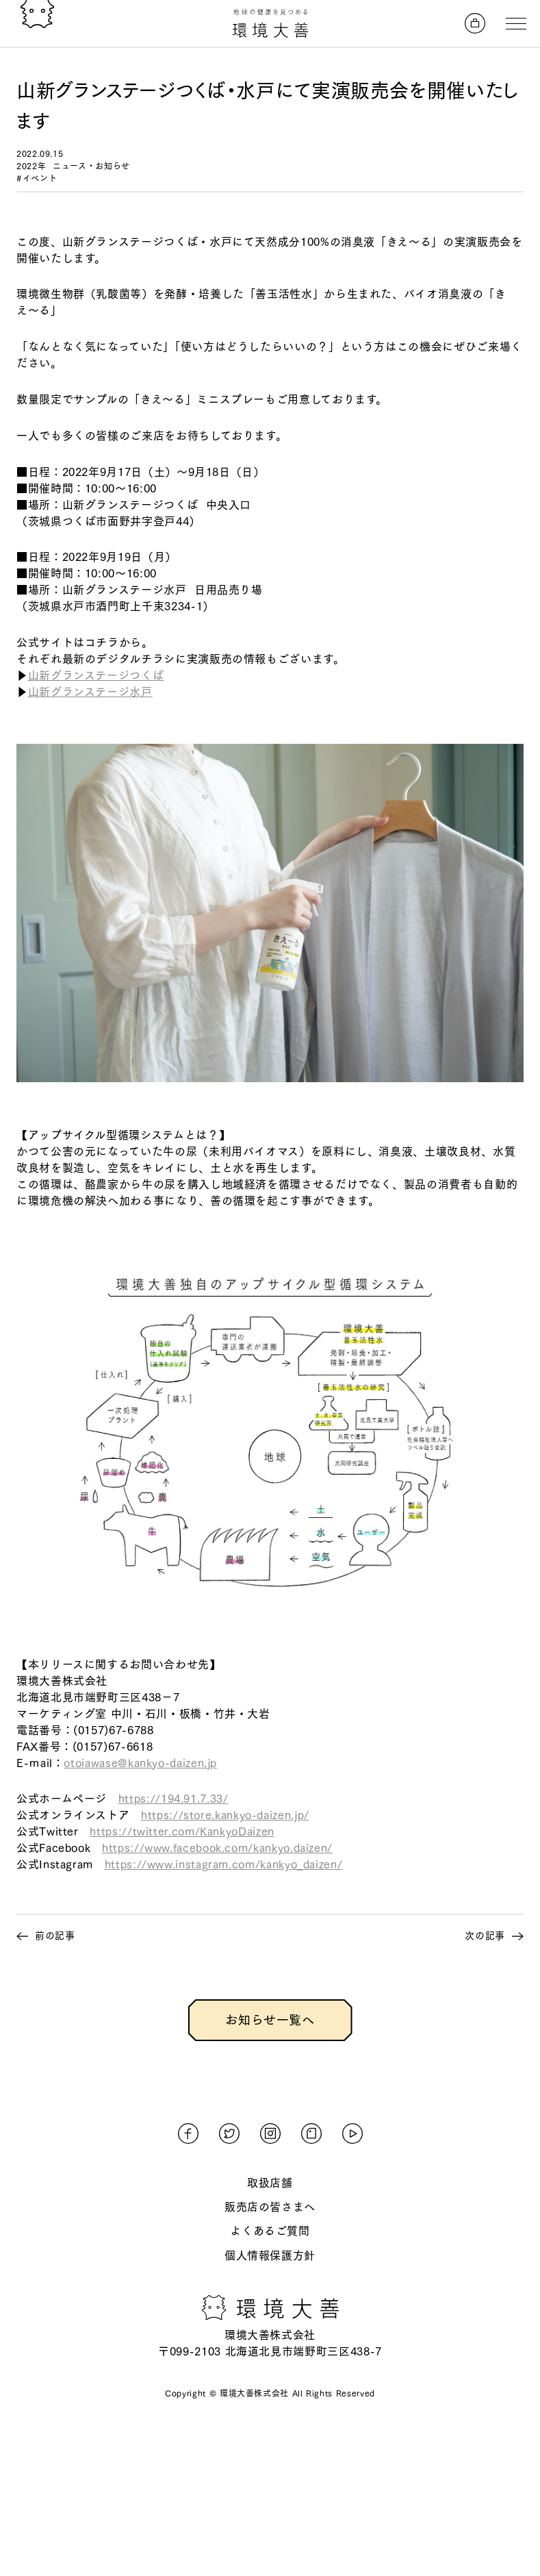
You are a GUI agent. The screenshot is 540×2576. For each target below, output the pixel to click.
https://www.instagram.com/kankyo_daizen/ (224, 1864)
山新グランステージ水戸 (90, 691)
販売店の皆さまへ (270, 2206)
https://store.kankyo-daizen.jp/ (225, 1815)
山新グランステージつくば (96, 675)
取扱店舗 (270, 2182)
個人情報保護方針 (270, 2255)
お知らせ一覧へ (269, 2020)
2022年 (31, 166)
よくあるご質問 (269, 2230)
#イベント (36, 178)
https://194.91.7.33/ (173, 1798)
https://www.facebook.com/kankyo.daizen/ (217, 1847)
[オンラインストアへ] (475, 23)
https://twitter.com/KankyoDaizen (182, 1831)
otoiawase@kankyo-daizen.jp (140, 1763)
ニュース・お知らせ (91, 166)
